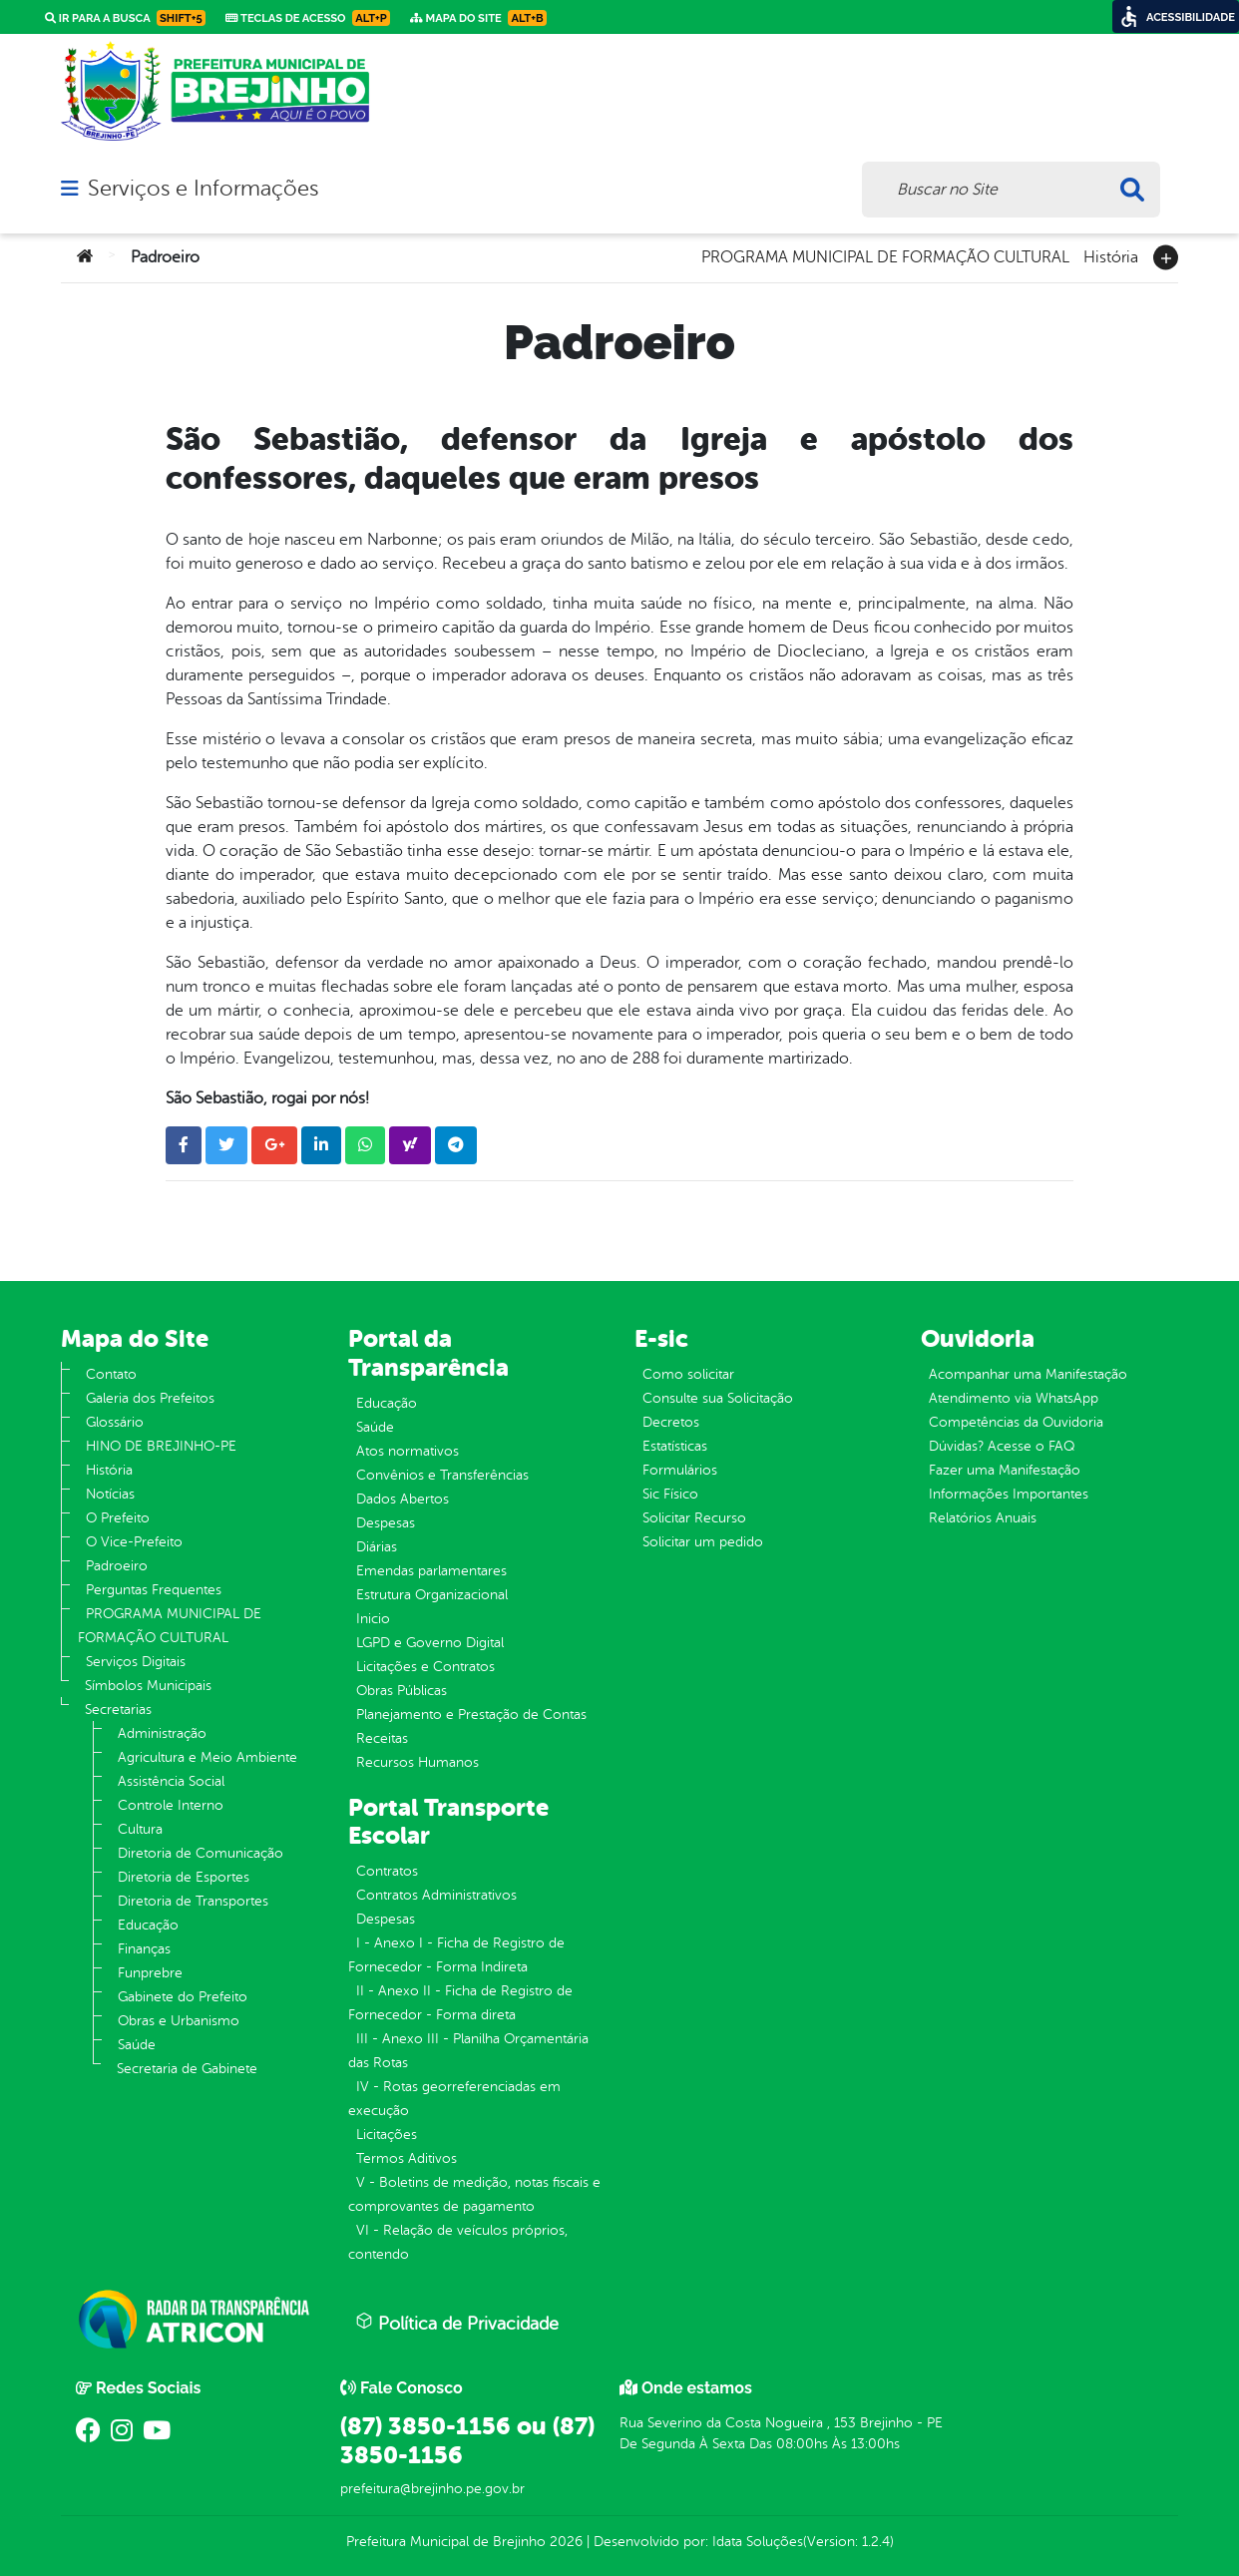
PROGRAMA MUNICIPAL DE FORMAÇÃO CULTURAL (885, 255)
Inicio (373, 1618)
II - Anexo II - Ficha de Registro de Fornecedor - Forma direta (460, 2002)
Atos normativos (407, 1451)
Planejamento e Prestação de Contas (471, 1714)
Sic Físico (670, 1494)
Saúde (137, 2044)
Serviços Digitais (136, 1661)
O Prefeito (118, 1517)
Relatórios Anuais (982, 1517)
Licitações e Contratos (425, 1666)
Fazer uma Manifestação (1004, 1470)
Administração (162, 1733)
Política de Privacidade (457, 2323)
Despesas (385, 1522)
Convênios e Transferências (442, 1475)
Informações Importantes (1008, 1494)
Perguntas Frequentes (153, 1589)
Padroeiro (117, 1565)
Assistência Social (171, 1781)
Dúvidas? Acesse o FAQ (1001, 1446)
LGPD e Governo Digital (430, 1642)
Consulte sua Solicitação (717, 1398)
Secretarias (118, 1709)
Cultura (140, 1829)
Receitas (382, 1738)
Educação (148, 1925)
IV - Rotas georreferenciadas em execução (454, 2098)
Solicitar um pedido (702, 1541)
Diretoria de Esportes (183, 1877)
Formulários (679, 1470)
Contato (111, 1374)
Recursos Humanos (417, 1762)
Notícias (110, 1494)
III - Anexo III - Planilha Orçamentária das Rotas (468, 2050)
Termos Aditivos (406, 2158)
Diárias (376, 1546)
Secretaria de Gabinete (187, 2068)
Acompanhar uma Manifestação (1028, 1374)
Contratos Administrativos (436, 1895)
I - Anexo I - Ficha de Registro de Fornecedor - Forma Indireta (456, 1954)
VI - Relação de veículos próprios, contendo (458, 2242)
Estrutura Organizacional (432, 1594)
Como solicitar (688, 1374)
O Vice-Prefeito (134, 1541)
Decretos (670, 1422)
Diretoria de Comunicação (200, 1853)
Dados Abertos (402, 1499)
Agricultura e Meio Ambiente (207, 1757)
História (1110, 255)
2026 (564, 2541)
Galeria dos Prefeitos (150, 1398)
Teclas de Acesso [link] (307, 18)
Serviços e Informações (203, 189)
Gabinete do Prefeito (182, 1996)
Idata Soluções (757, 2541)
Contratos (387, 1871)
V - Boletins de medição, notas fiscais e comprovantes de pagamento (474, 2194)
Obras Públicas (401, 1690)
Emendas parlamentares (431, 1570)
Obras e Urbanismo (178, 2020)
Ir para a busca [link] (125, 18)
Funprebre (150, 1972)
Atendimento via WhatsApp (1013, 1398)
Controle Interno (170, 1805)
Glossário (115, 1422)
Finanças (144, 1948)
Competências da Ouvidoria (1016, 1422)
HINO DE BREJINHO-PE (161, 1446)
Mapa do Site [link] (478, 18)
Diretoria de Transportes (193, 1901)
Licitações (386, 2134)
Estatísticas (674, 1446)
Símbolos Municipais (148, 1685)
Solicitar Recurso (694, 1517)
